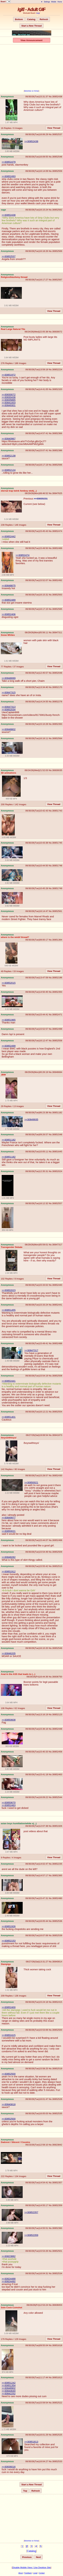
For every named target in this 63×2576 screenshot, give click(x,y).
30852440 (57, 1285)
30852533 (57, 2461)
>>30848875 (8, 585)
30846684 (57, 1072)
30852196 (57, 977)
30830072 (57, 331)
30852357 (57, 2182)
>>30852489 (8, 600)
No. (50, 96)
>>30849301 (8, 405)
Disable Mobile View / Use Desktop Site (31, 2567)
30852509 (57, 1552)
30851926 (57, 1826)
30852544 (57, 1797)
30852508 (57, 1375)
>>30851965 (8, 1020)
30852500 (57, 2030)
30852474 (57, 531)
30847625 (57, 493)
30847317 (57, 1244)
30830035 (57, 770)
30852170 (57, 687)
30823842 (57, 2144)
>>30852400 (8, 2007)
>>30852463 (8, 1805)
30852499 (57, 1029)
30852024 (57, 1171)
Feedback (28, 2573)
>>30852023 (8, 1290)
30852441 (57, 1304)
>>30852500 (8, 2073)
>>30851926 (8, 1926)
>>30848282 (8, 1557)
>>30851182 (8, 1139)
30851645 (57, 1151)
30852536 (57, 1921)
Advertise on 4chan (31, 91)
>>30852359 (31, 2235)
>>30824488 (8, 2278)
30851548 (57, 1134)
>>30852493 (8, 176)
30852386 (57, 450)
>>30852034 (8, 709)
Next (38, 2557)
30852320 (57, 389)
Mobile (53, 2)
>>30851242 (8, 2382)
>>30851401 (8, 1417)
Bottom (19, 19)
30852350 (57, 992)
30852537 (57, 134)
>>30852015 (8, 983)
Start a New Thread (31, 25)
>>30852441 (8, 1381)
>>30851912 (8, 1571)
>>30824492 (8, 2281)
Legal (35, 2573)
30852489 (57, 548)
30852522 (57, 2402)
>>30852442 (8, 536)
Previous (27, 2557)
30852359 (57, 2205)
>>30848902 (8, 2388)
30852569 (57, 251)
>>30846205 (8, 1653)
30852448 (57, 1729)
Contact (42, 2573)
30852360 (57, 2228)
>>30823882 (8, 2256)
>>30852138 (8, 455)
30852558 (57, 1040)
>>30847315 (8, 692)
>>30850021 (31, 1482)
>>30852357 (31, 2212)
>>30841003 (8, 402)
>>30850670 (8, 1802)
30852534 (57, 2273)
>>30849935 (31, 1119)
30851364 (57, 939)
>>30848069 (8, 678)
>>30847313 (8, 707)
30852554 (57, 1411)
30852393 (57, 724)
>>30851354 (8, 2385)
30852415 (57, 2002)
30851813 (57, 2377)
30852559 (57, 171)
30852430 (57, 1475)
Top (25, 2491)
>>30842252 (8, 2393)
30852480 (57, 1898)
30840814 (57, 1961)
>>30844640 (8, 2391)
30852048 (57, 673)
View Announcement (31, 40)
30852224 (57, 369)
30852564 (57, 738)
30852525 (57, 2434)
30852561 (57, 911)
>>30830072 (8, 394)
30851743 (57, 810)
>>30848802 (8, 729)
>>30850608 (8, 1719)
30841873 (57, 1435)
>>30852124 (8, 470)
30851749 (57, 888)
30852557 (57, 1203)
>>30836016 (8, 2466)
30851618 (57, 2345)
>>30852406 (8, 614)
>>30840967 (8, 438)
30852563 (57, 594)
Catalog (31, 19)
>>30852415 (8, 2035)
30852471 (57, 1014)
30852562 (57, 209)
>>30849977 (8, 1517)
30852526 (57, 2099)
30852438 (57, 96)
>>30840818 (8, 2104)
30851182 (57, 1112)
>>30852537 (8, 256)
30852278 (57, 701)
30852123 (57, 1714)
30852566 (57, 464)
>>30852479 (8, 162)
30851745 (57, 842)
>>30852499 (8, 1046)
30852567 (57, 279)
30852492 (57, 580)
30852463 (57, 1774)
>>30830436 (8, 397)
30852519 (57, 2068)
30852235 (57, 1864)
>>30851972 (8, 374)
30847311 (57, 632)
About (20, 2573)
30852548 (57, 156)
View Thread (53, 128)
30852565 (57, 609)
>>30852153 (8, 1940)
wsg (37, 13)
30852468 (57, 1540)
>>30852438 (31, 141)
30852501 (57, 2251)
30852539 (57, 1935)
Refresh (44, 19)
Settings (47, 2)
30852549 (57, 1648)
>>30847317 (31, 1350)
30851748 (57, 865)
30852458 (57, 1751)
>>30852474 (22, 555)
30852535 (57, 2113)
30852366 (57, 433)
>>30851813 (31, 2441)
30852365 (57, 1875)
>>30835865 (8, 400)
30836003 (57, 2305)
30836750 (57, 1676)
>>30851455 (8, 1310)
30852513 (57, 1566)
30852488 (57, 1343)
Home (59, 2)
